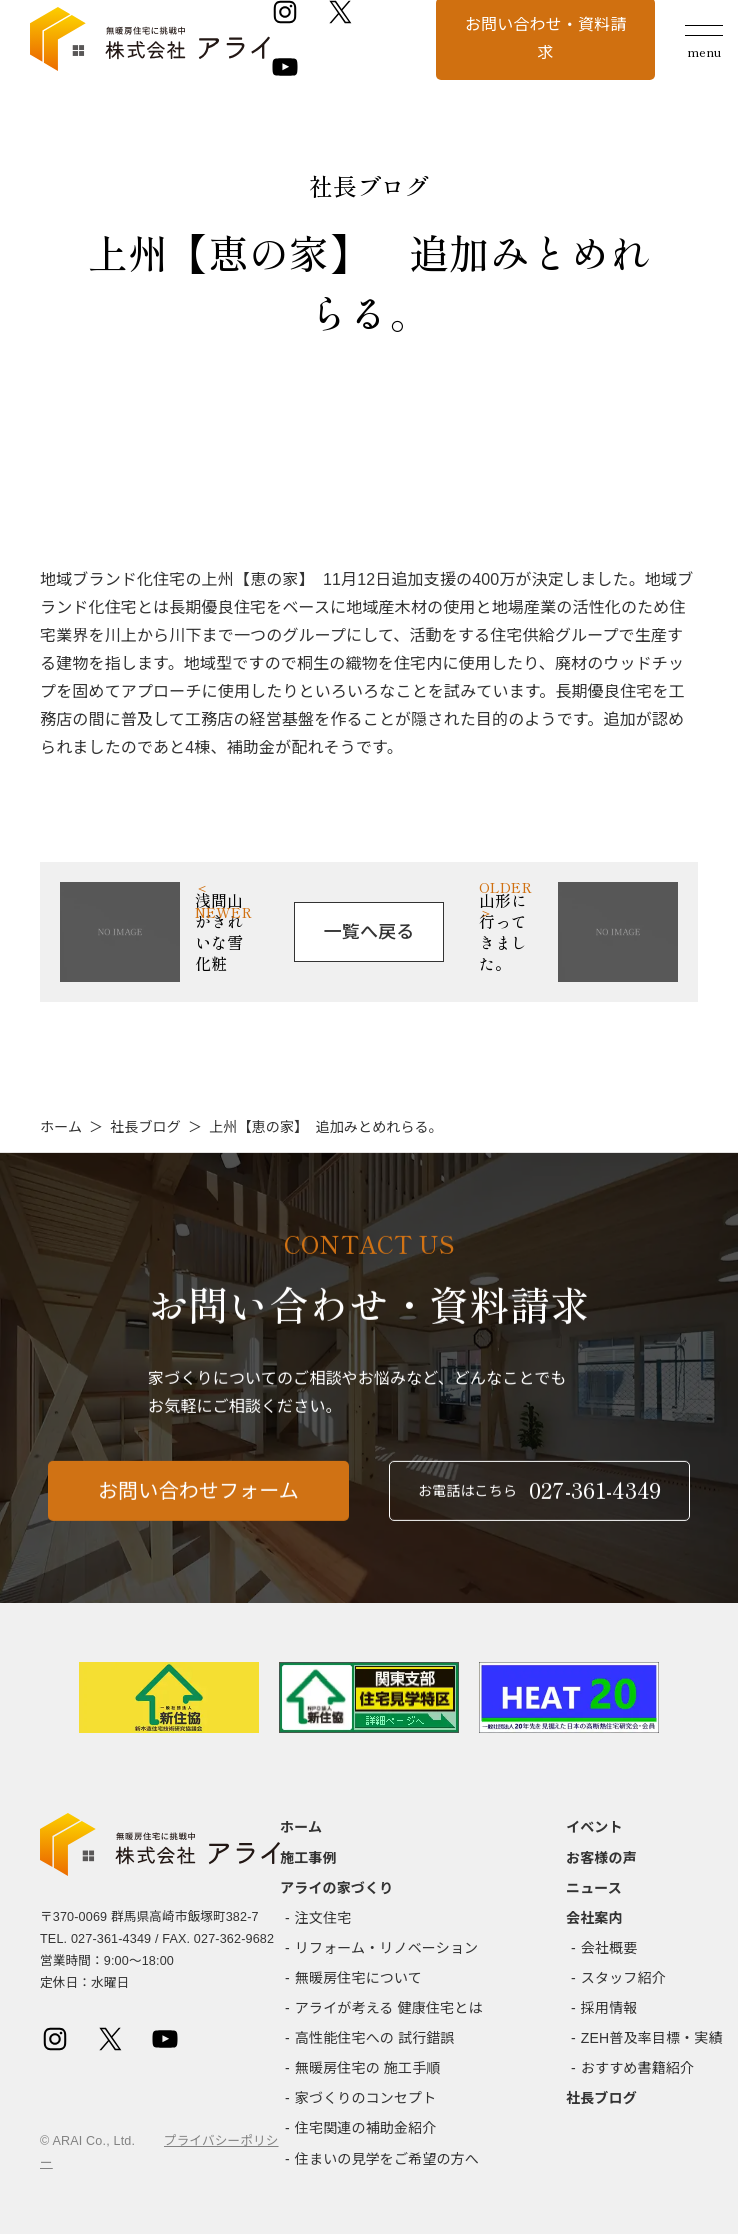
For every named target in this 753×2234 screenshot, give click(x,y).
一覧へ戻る (369, 932)
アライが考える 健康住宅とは (389, 2008)
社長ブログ (145, 1127)
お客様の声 (601, 1858)
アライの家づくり (336, 1888)
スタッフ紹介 (623, 1978)
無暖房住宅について (358, 1978)
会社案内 (594, 1918)
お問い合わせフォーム (198, 1501)
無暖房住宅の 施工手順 (368, 2068)
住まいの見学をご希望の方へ (387, 2159)
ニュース (594, 1888)
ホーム (61, 1127)
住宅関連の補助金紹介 (366, 2128)
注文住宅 (323, 1918)
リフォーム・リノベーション (386, 1948)
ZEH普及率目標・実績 (652, 2038)
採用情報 (609, 2008)
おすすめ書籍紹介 (637, 2068)
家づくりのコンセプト (366, 2098)
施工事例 (308, 1858)
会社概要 (609, 1948)
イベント (594, 1827)
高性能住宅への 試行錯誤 (375, 2038)
